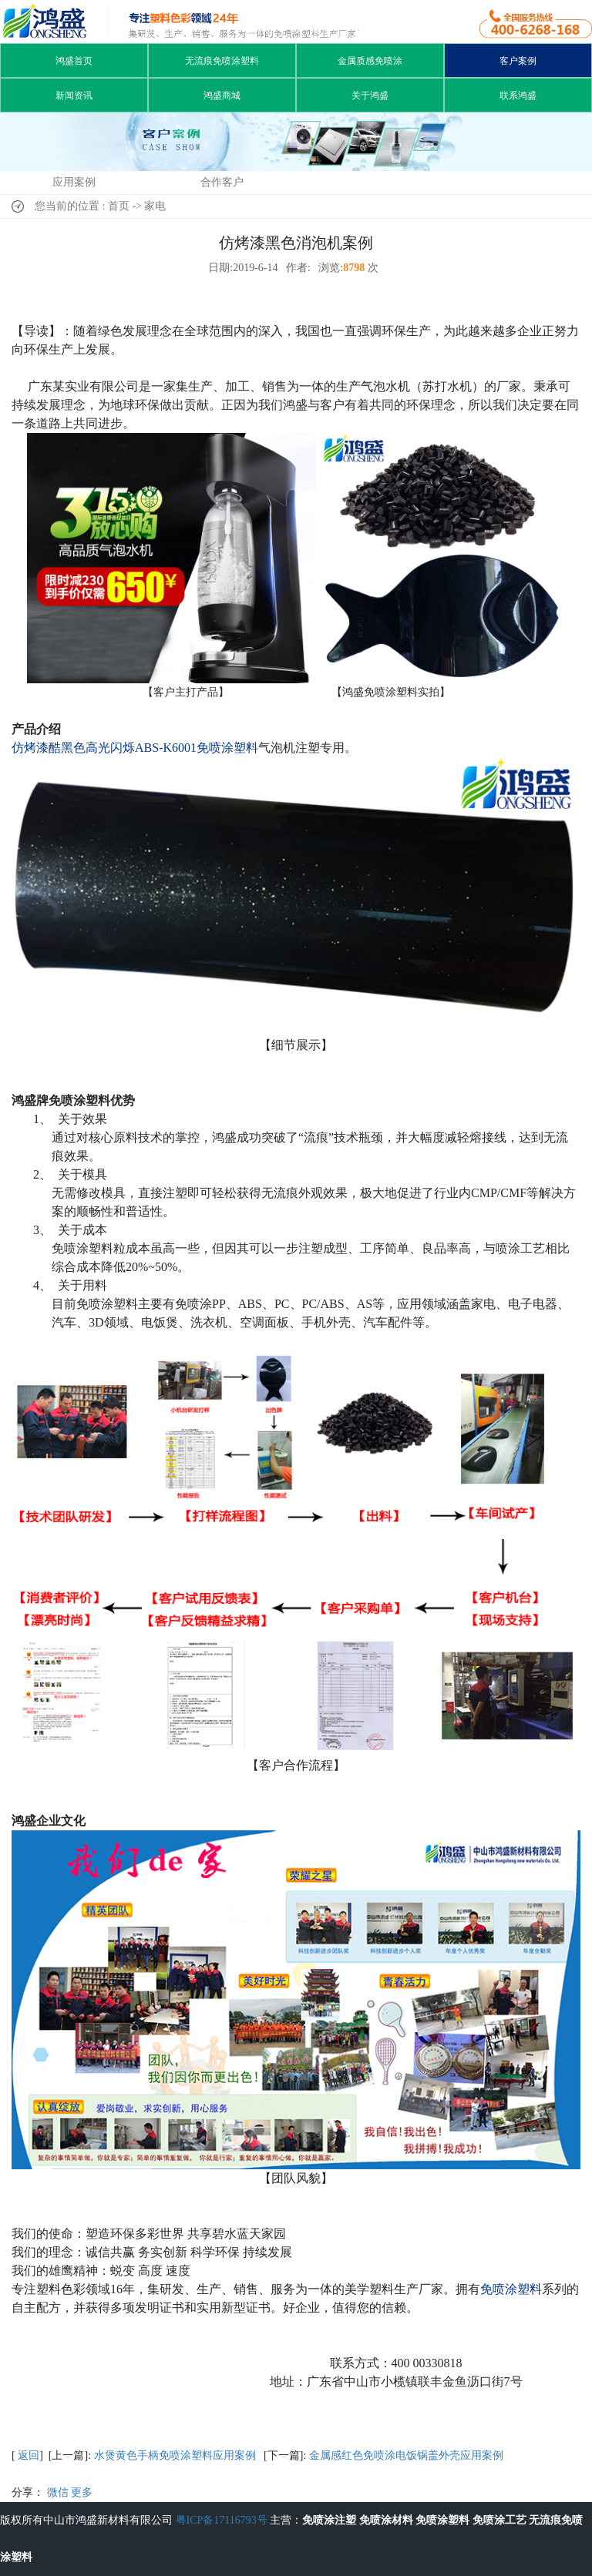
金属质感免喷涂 (370, 60)
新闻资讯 (74, 95)
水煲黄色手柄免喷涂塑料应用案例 (175, 2455)
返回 (28, 2455)
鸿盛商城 (222, 95)
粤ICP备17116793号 (221, 2520)
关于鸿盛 (370, 95)
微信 (58, 2492)
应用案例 (74, 182)
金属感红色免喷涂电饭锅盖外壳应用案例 (406, 2455)
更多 (81, 2492)
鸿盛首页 (74, 60)
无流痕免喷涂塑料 (222, 60)
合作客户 (222, 182)
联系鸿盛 (518, 95)
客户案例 (518, 60)
